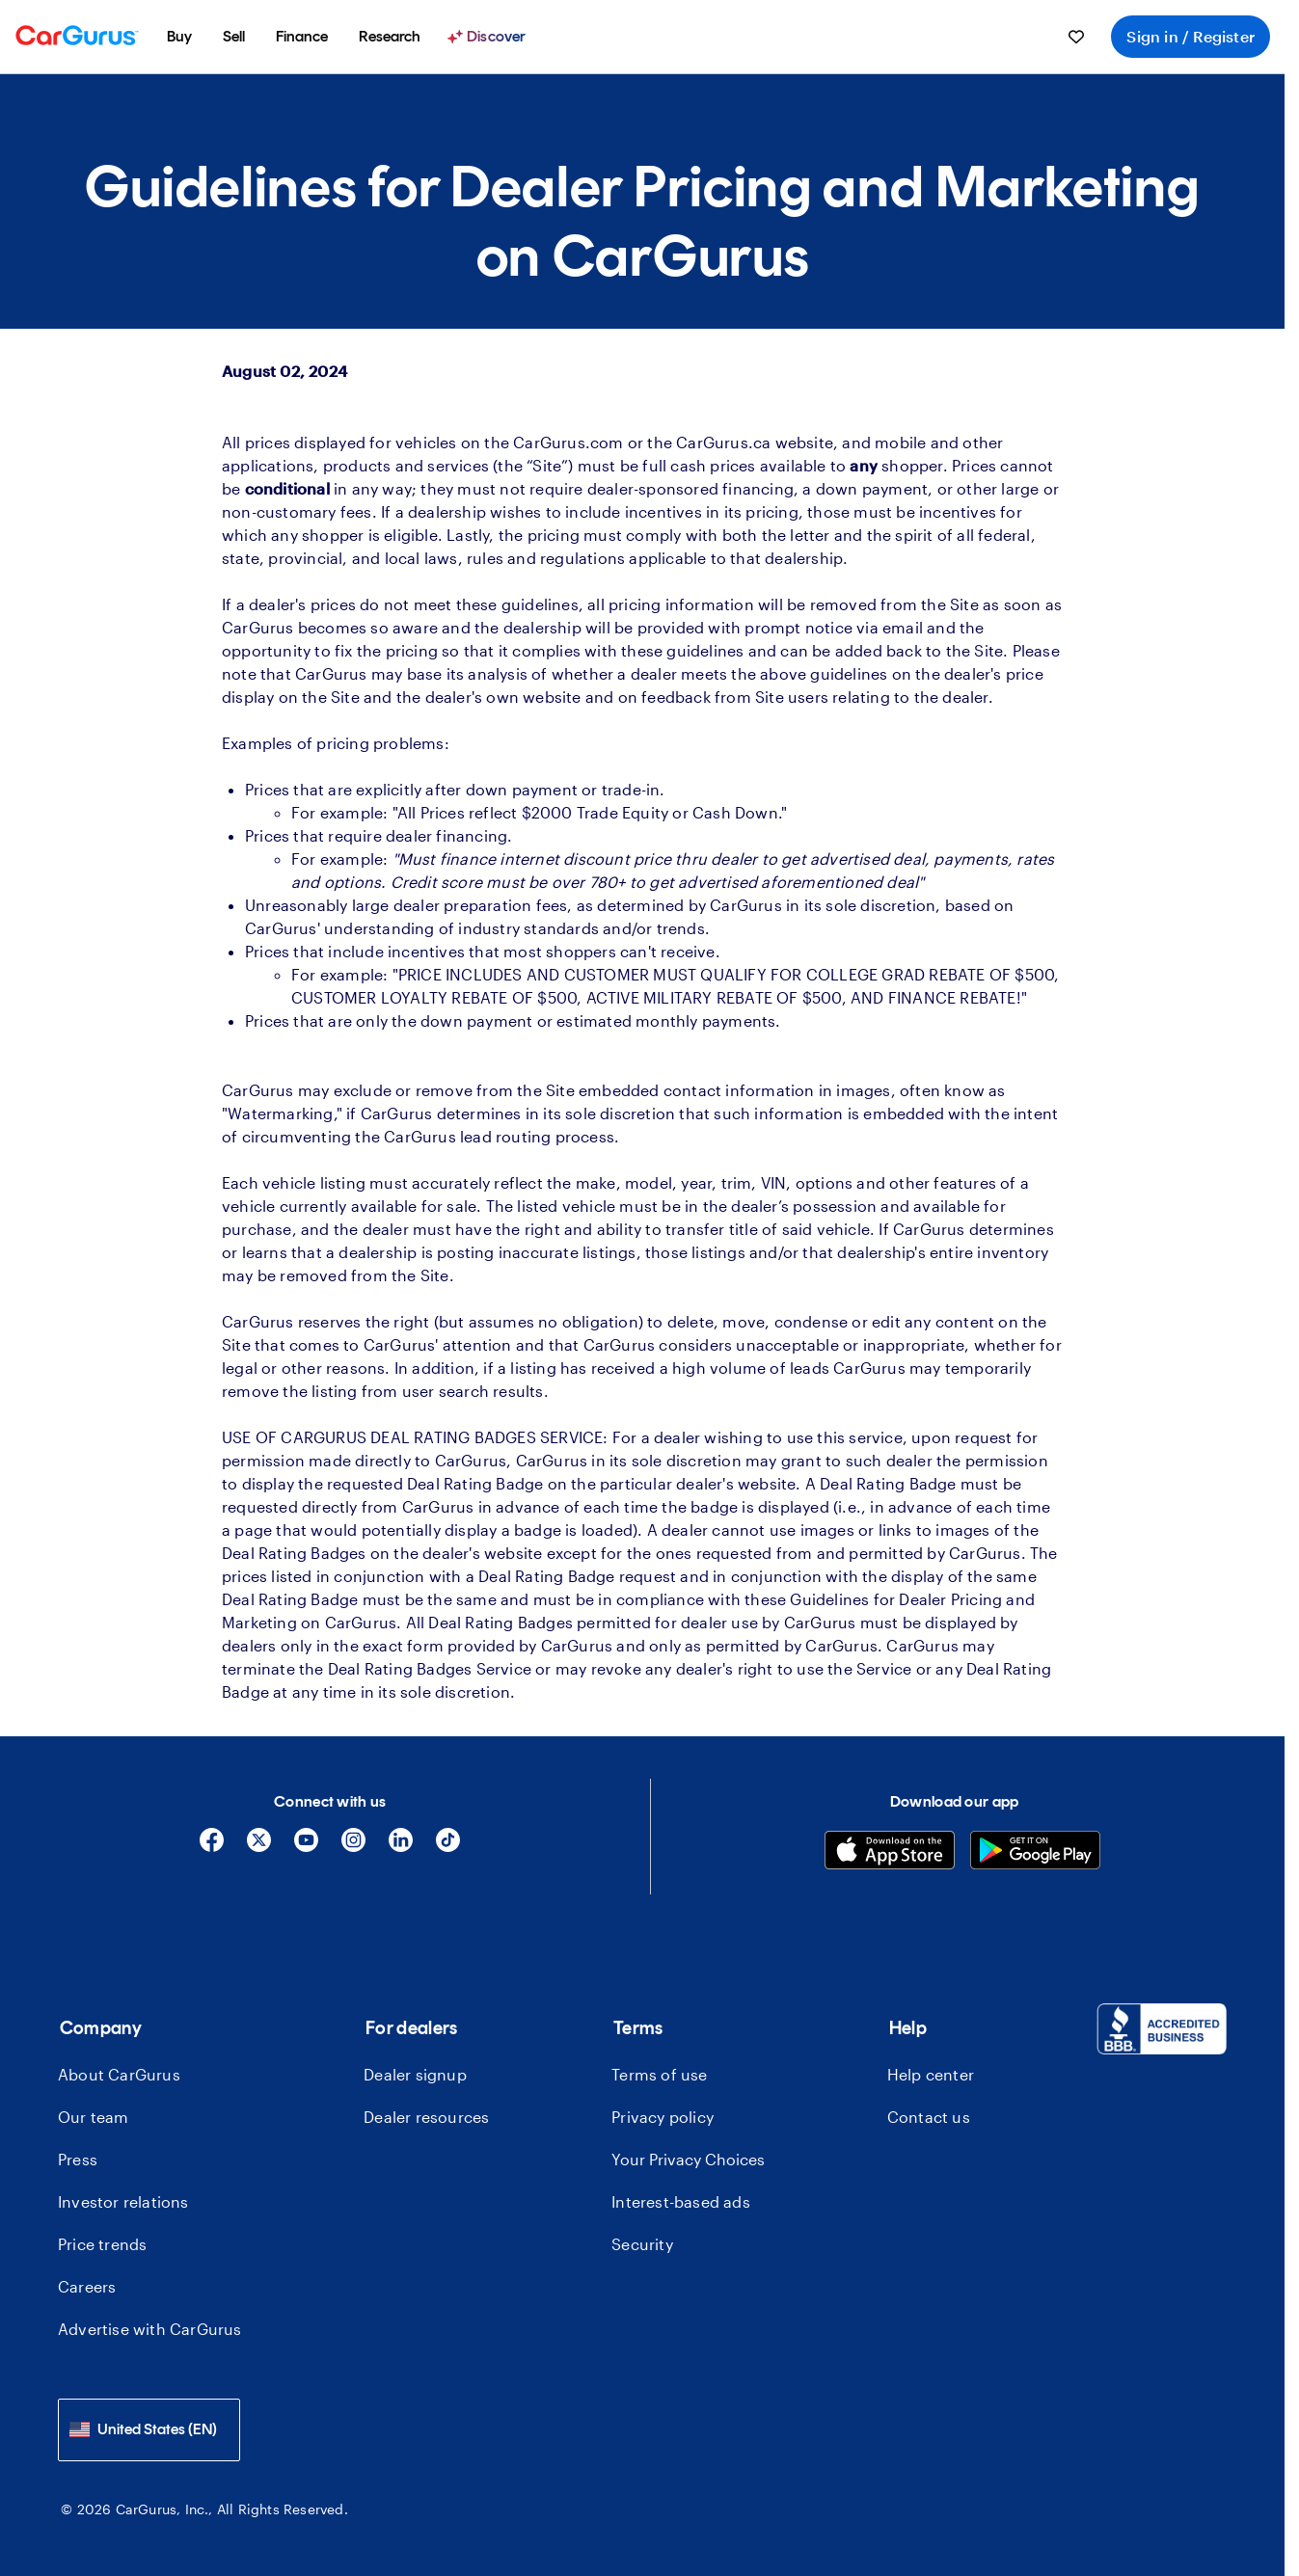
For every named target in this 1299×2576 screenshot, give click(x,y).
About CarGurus (119, 2074)
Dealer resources (426, 2116)
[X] (259, 1847)
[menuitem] (179, 36)
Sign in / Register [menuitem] (1190, 36)
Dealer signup (415, 2074)
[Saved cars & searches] (1076, 37)
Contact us (928, 2116)
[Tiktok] (448, 1847)
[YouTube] (306, 1847)
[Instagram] (353, 1847)
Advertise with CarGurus (150, 2329)
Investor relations (123, 2201)
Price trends (102, 2244)
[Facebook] (212, 1847)
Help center (930, 2074)
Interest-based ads (680, 2201)
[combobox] (149, 2430)
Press (77, 2159)
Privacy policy (662, 2116)
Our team (93, 2116)
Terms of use (659, 2074)
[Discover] (489, 36)
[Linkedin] (401, 1847)
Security (642, 2244)
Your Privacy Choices (688, 2159)
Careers (87, 2286)
